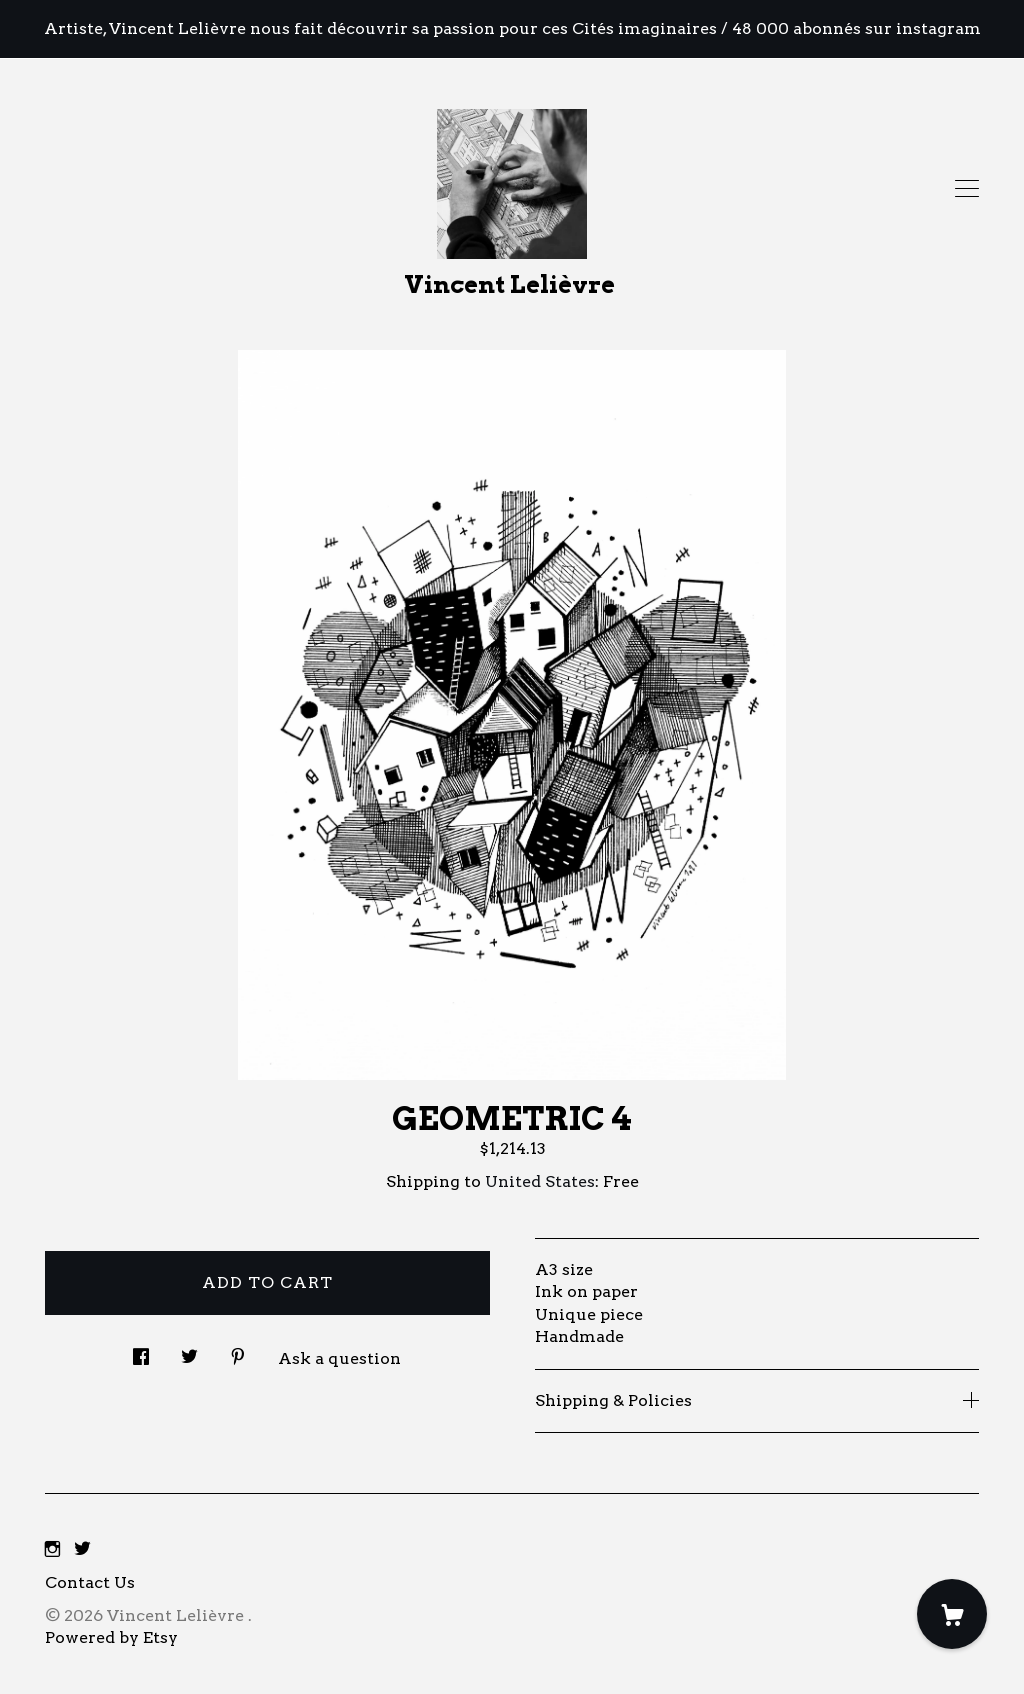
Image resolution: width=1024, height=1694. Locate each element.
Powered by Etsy (111, 1637)
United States (540, 1181)
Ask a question (339, 1358)
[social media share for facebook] (141, 1351)
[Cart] (952, 1614)
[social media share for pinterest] (238, 1351)
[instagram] (52, 1549)
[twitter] (82, 1549)
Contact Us (90, 1582)
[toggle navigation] (967, 189)
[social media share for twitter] (189, 1351)
